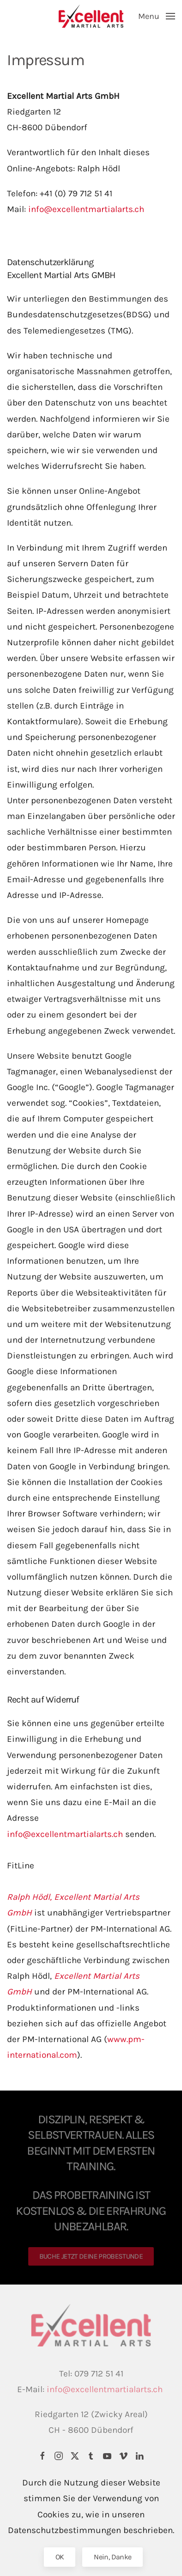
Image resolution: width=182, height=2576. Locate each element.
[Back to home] (91, 16)
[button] (157, 16)
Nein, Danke (112, 2556)
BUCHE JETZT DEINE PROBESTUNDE (91, 2256)
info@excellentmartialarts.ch (86, 209)
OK (59, 2556)
